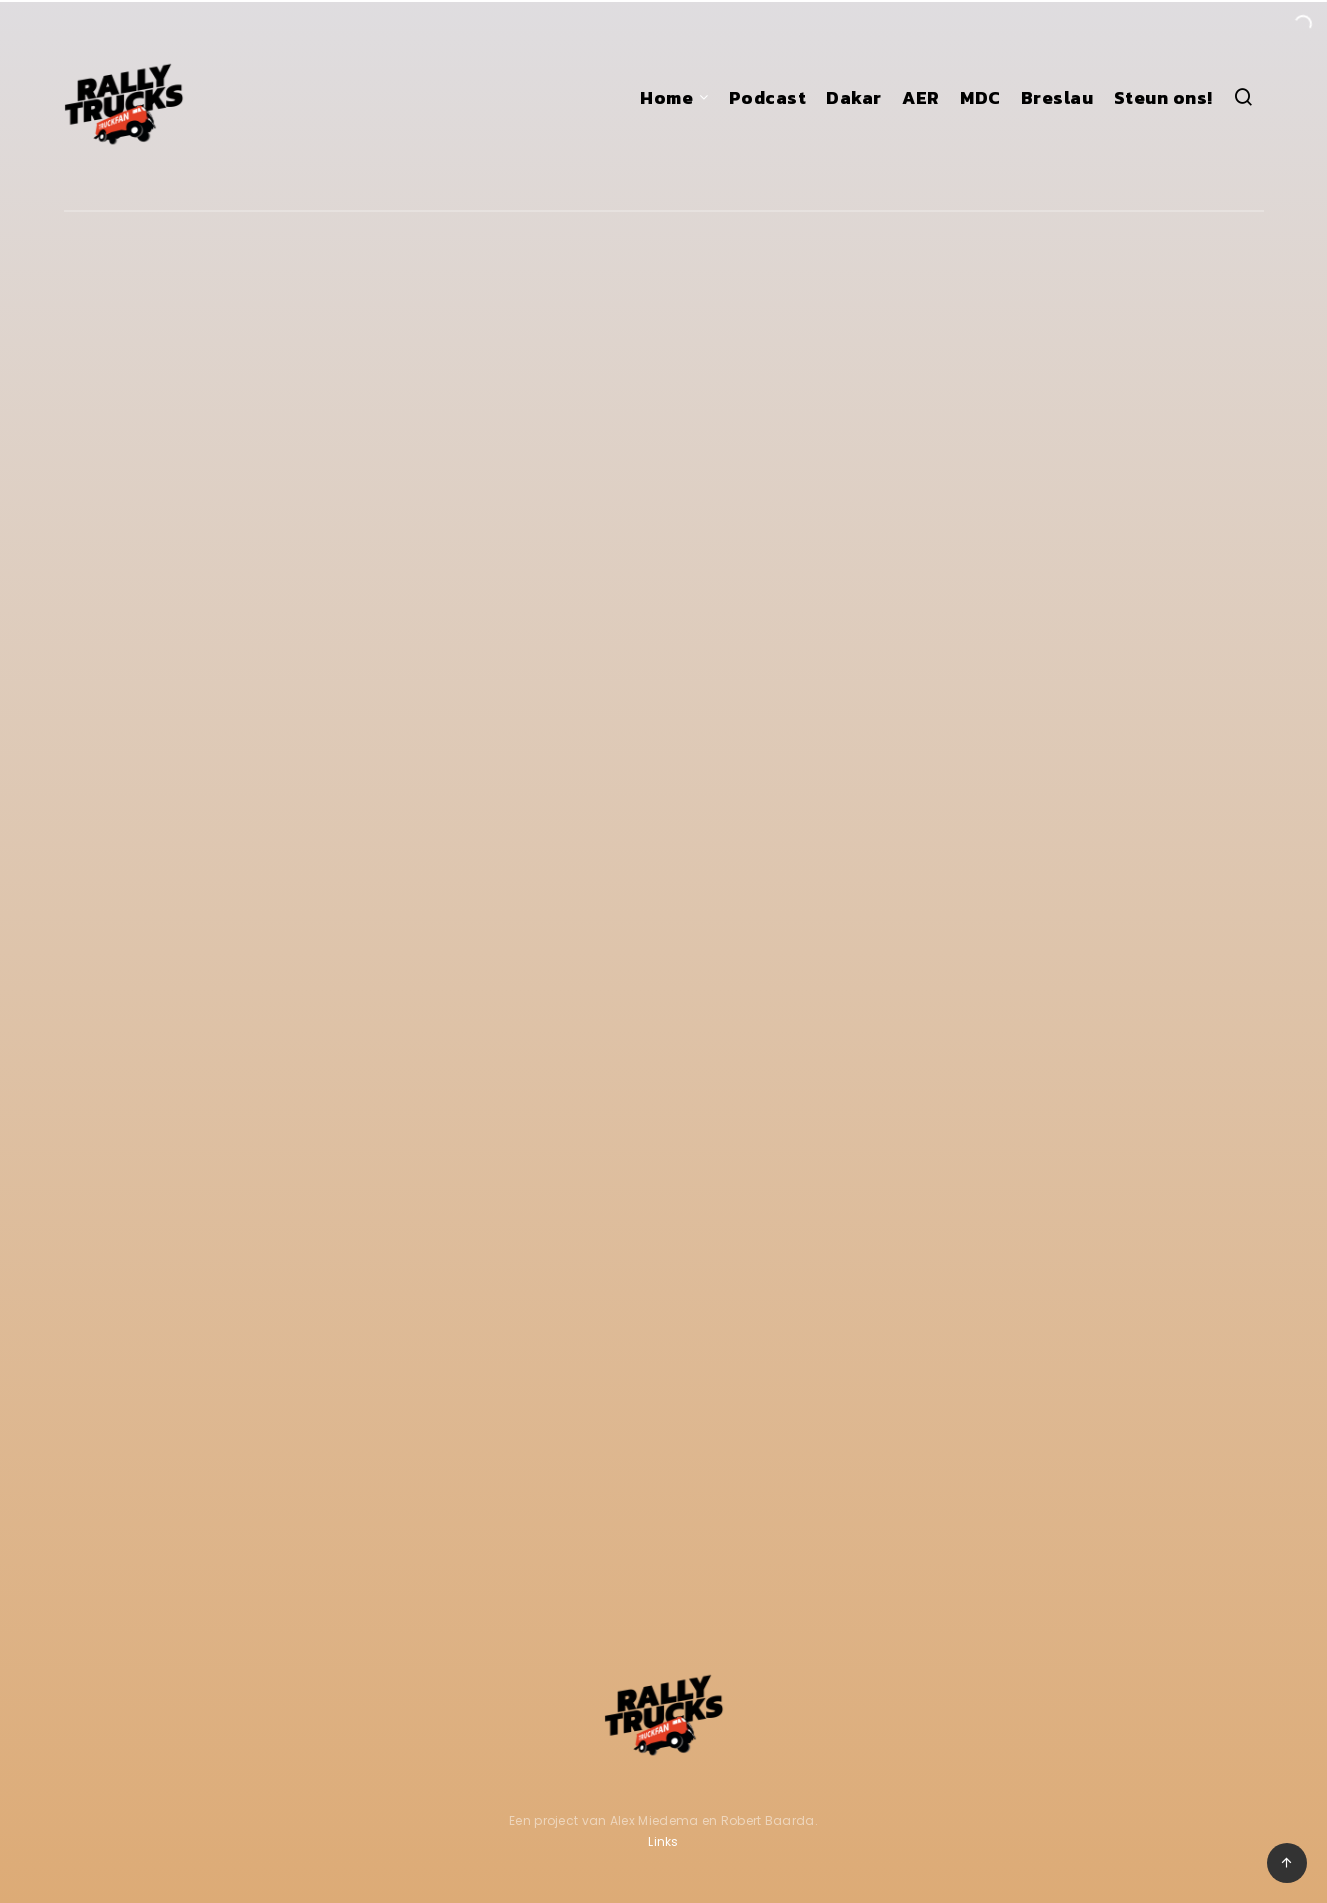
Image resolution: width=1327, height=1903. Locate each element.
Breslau (1057, 98)
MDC (980, 98)
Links (663, 1841)
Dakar (854, 98)
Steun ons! (1163, 98)
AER (921, 98)
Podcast (768, 98)
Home (666, 98)
